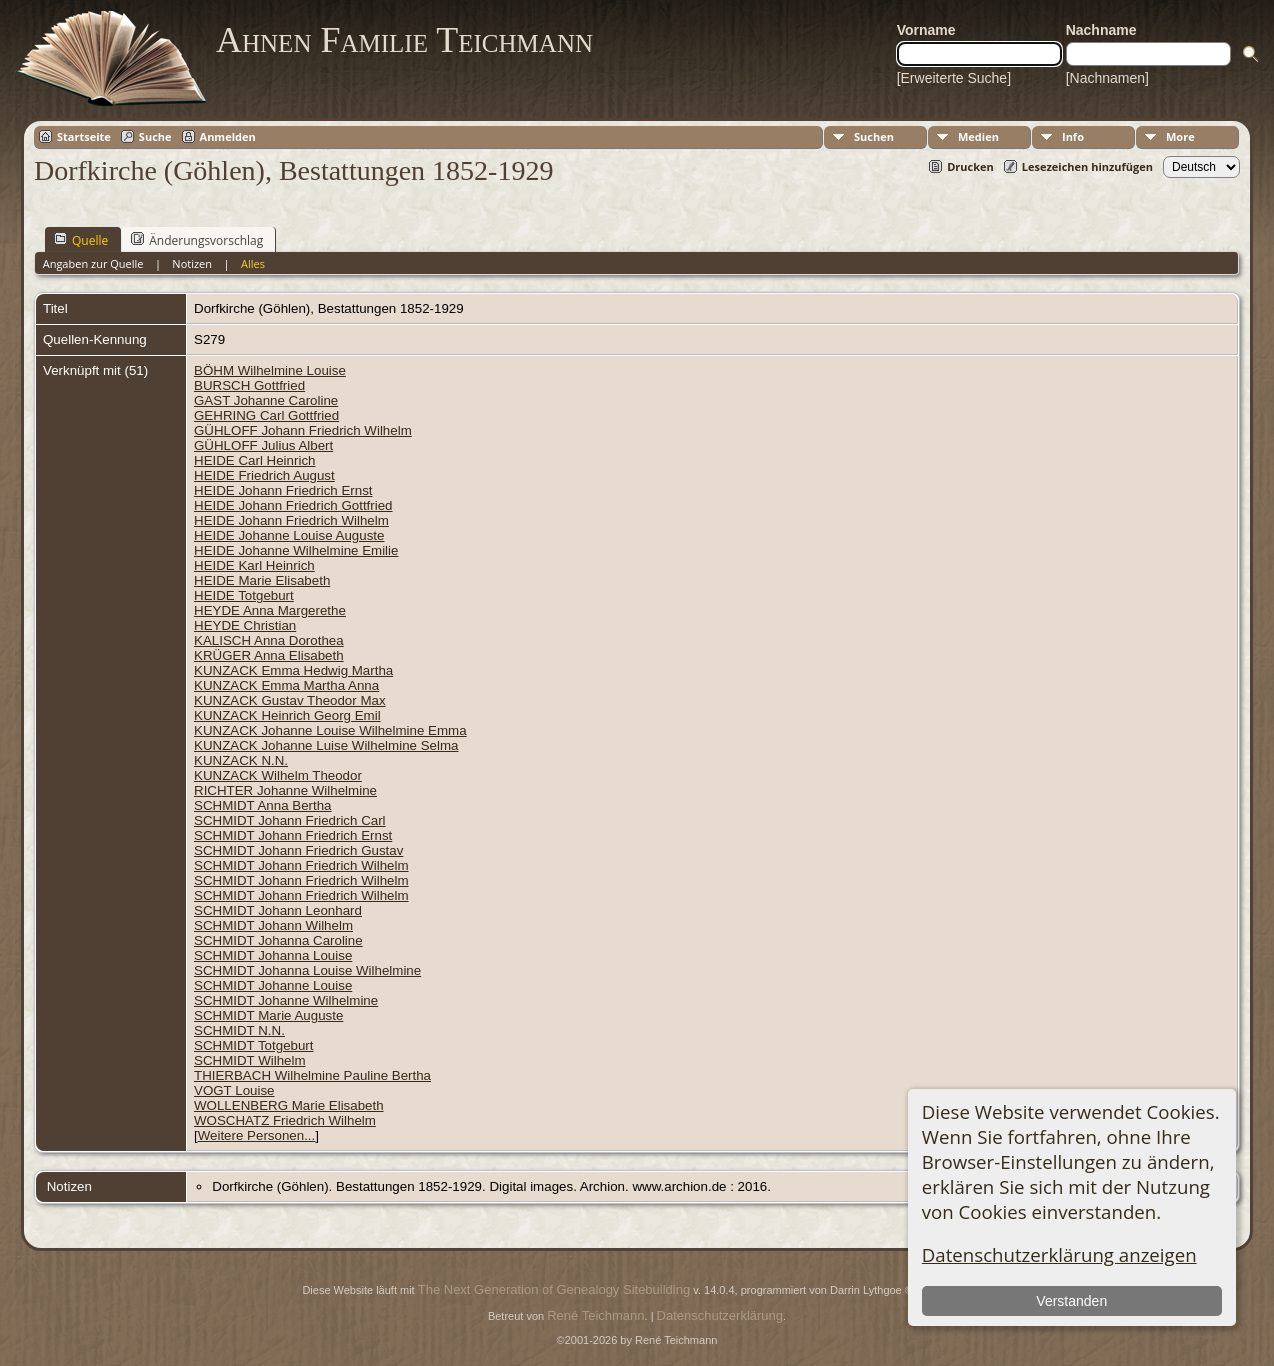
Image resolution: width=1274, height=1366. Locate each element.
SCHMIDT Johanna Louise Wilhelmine (307, 970)
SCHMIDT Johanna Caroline (278, 940)
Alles (253, 263)
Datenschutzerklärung (720, 1315)
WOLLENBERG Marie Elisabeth (289, 1105)
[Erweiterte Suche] (954, 78)
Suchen (874, 136)
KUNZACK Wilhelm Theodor (278, 775)
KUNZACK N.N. (241, 760)
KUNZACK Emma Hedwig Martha (293, 670)
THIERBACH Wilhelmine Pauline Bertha (312, 1075)
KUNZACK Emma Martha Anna (286, 685)
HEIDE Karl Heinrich (254, 565)
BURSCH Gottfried (249, 385)
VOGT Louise (234, 1090)
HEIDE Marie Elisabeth (262, 580)
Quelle (81, 240)
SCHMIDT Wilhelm (250, 1060)
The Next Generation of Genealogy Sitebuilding (554, 1289)
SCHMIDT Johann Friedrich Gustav (298, 850)
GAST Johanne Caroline (266, 400)
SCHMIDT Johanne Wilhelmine (286, 1000)
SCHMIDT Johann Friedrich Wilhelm (301, 865)
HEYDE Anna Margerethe (270, 610)
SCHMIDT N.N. (239, 1030)
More (1180, 136)
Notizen (192, 263)
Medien (978, 136)
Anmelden (228, 136)
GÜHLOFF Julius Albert (263, 445)
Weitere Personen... (257, 1135)
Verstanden (1071, 1301)
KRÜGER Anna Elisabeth (269, 655)
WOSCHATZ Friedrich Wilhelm (285, 1120)
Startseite (84, 136)
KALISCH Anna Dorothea (269, 640)
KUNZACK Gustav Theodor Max (290, 700)
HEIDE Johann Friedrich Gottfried (293, 505)
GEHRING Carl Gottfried (266, 415)
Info (1073, 136)
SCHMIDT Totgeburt (254, 1045)
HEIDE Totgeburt (244, 595)
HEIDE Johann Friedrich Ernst (283, 490)
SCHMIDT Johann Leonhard (278, 910)
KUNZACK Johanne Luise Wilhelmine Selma (326, 745)
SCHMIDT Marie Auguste (268, 1015)
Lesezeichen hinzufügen (1087, 166)
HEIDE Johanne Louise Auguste (289, 535)
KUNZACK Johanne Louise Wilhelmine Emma (330, 730)
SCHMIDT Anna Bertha (263, 805)
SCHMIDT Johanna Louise (273, 955)
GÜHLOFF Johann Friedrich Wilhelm (303, 430)
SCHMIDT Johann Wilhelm (273, 925)
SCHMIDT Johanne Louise (273, 985)
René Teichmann (595, 1315)
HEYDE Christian (245, 625)
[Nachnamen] (1107, 78)
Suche (155, 136)
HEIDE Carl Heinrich (254, 460)
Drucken (970, 166)
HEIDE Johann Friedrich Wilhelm (291, 520)
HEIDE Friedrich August (264, 475)
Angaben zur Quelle (93, 263)
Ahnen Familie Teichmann (404, 40)
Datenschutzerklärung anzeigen (1059, 1254)
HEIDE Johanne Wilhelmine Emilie (296, 550)
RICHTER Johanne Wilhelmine (285, 790)
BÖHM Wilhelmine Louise (270, 370)
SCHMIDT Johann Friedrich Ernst (293, 835)
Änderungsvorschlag (197, 240)
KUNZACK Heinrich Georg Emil (287, 715)
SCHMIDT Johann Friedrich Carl (290, 820)
